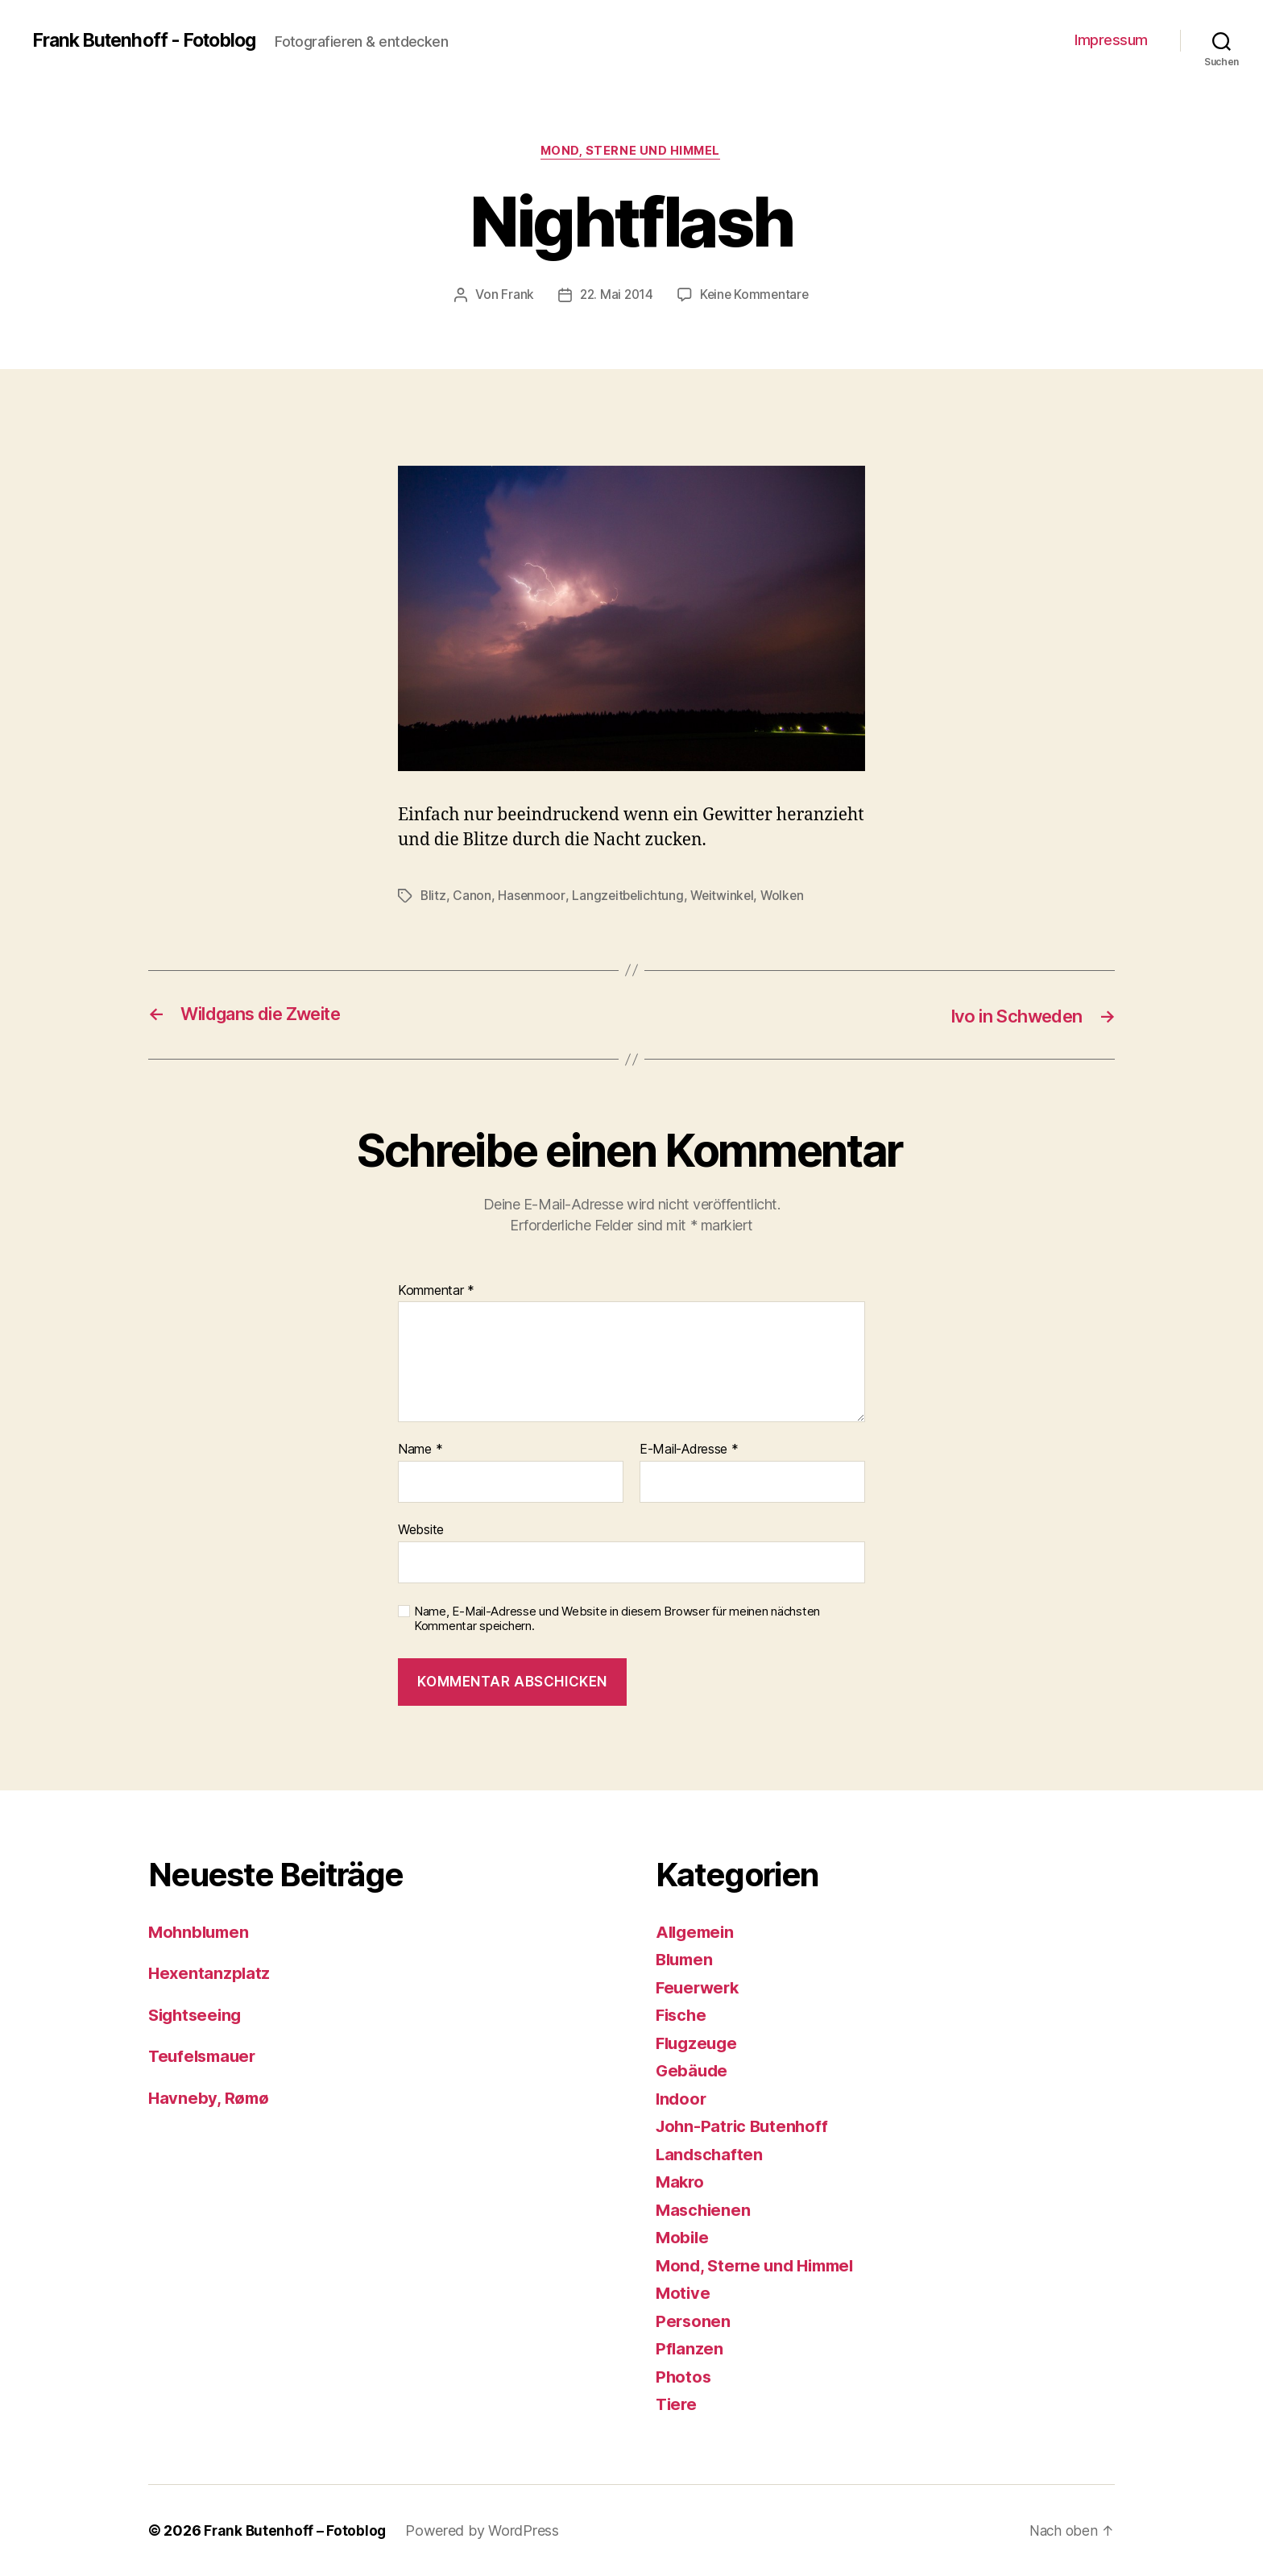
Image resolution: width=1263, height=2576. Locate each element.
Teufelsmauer (205, 2057)
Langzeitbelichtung (629, 897)
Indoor (682, 2099)
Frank (514, 296)
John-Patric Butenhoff (745, 2127)
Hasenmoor (532, 897)
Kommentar (436, 1291)
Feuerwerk (699, 1987)
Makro (681, 2182)
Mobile (683, 2238)
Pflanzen (690, 2349)
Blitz (433, 897)
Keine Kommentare (756, 296)
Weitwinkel (726, 897)
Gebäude (693, 2071)
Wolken (788, 897)
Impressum (1111, 39)
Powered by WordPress (484, 2530)
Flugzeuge (699, 2043)
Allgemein (697, 1932)
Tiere (677, 2405)
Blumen (686, 1960)
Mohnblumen (200, 1932)
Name (420, 1450)
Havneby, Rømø (209, 2098)
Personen (694, 2321)
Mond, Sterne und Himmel (631, 152)
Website (421, 1530)
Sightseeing (197, 2015)
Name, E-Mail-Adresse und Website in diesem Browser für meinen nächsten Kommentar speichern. (617, 1619)
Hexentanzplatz (210, 1974)
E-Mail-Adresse (689, 1450)
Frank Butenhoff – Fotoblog (296, 2530)
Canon (472, 897)
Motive (683, 2294)
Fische (682, 2016)
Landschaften (711, 2154)
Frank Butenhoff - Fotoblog (150, 40)
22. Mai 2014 (615, 296)
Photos (684, 2377)
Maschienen (704, 2210)
